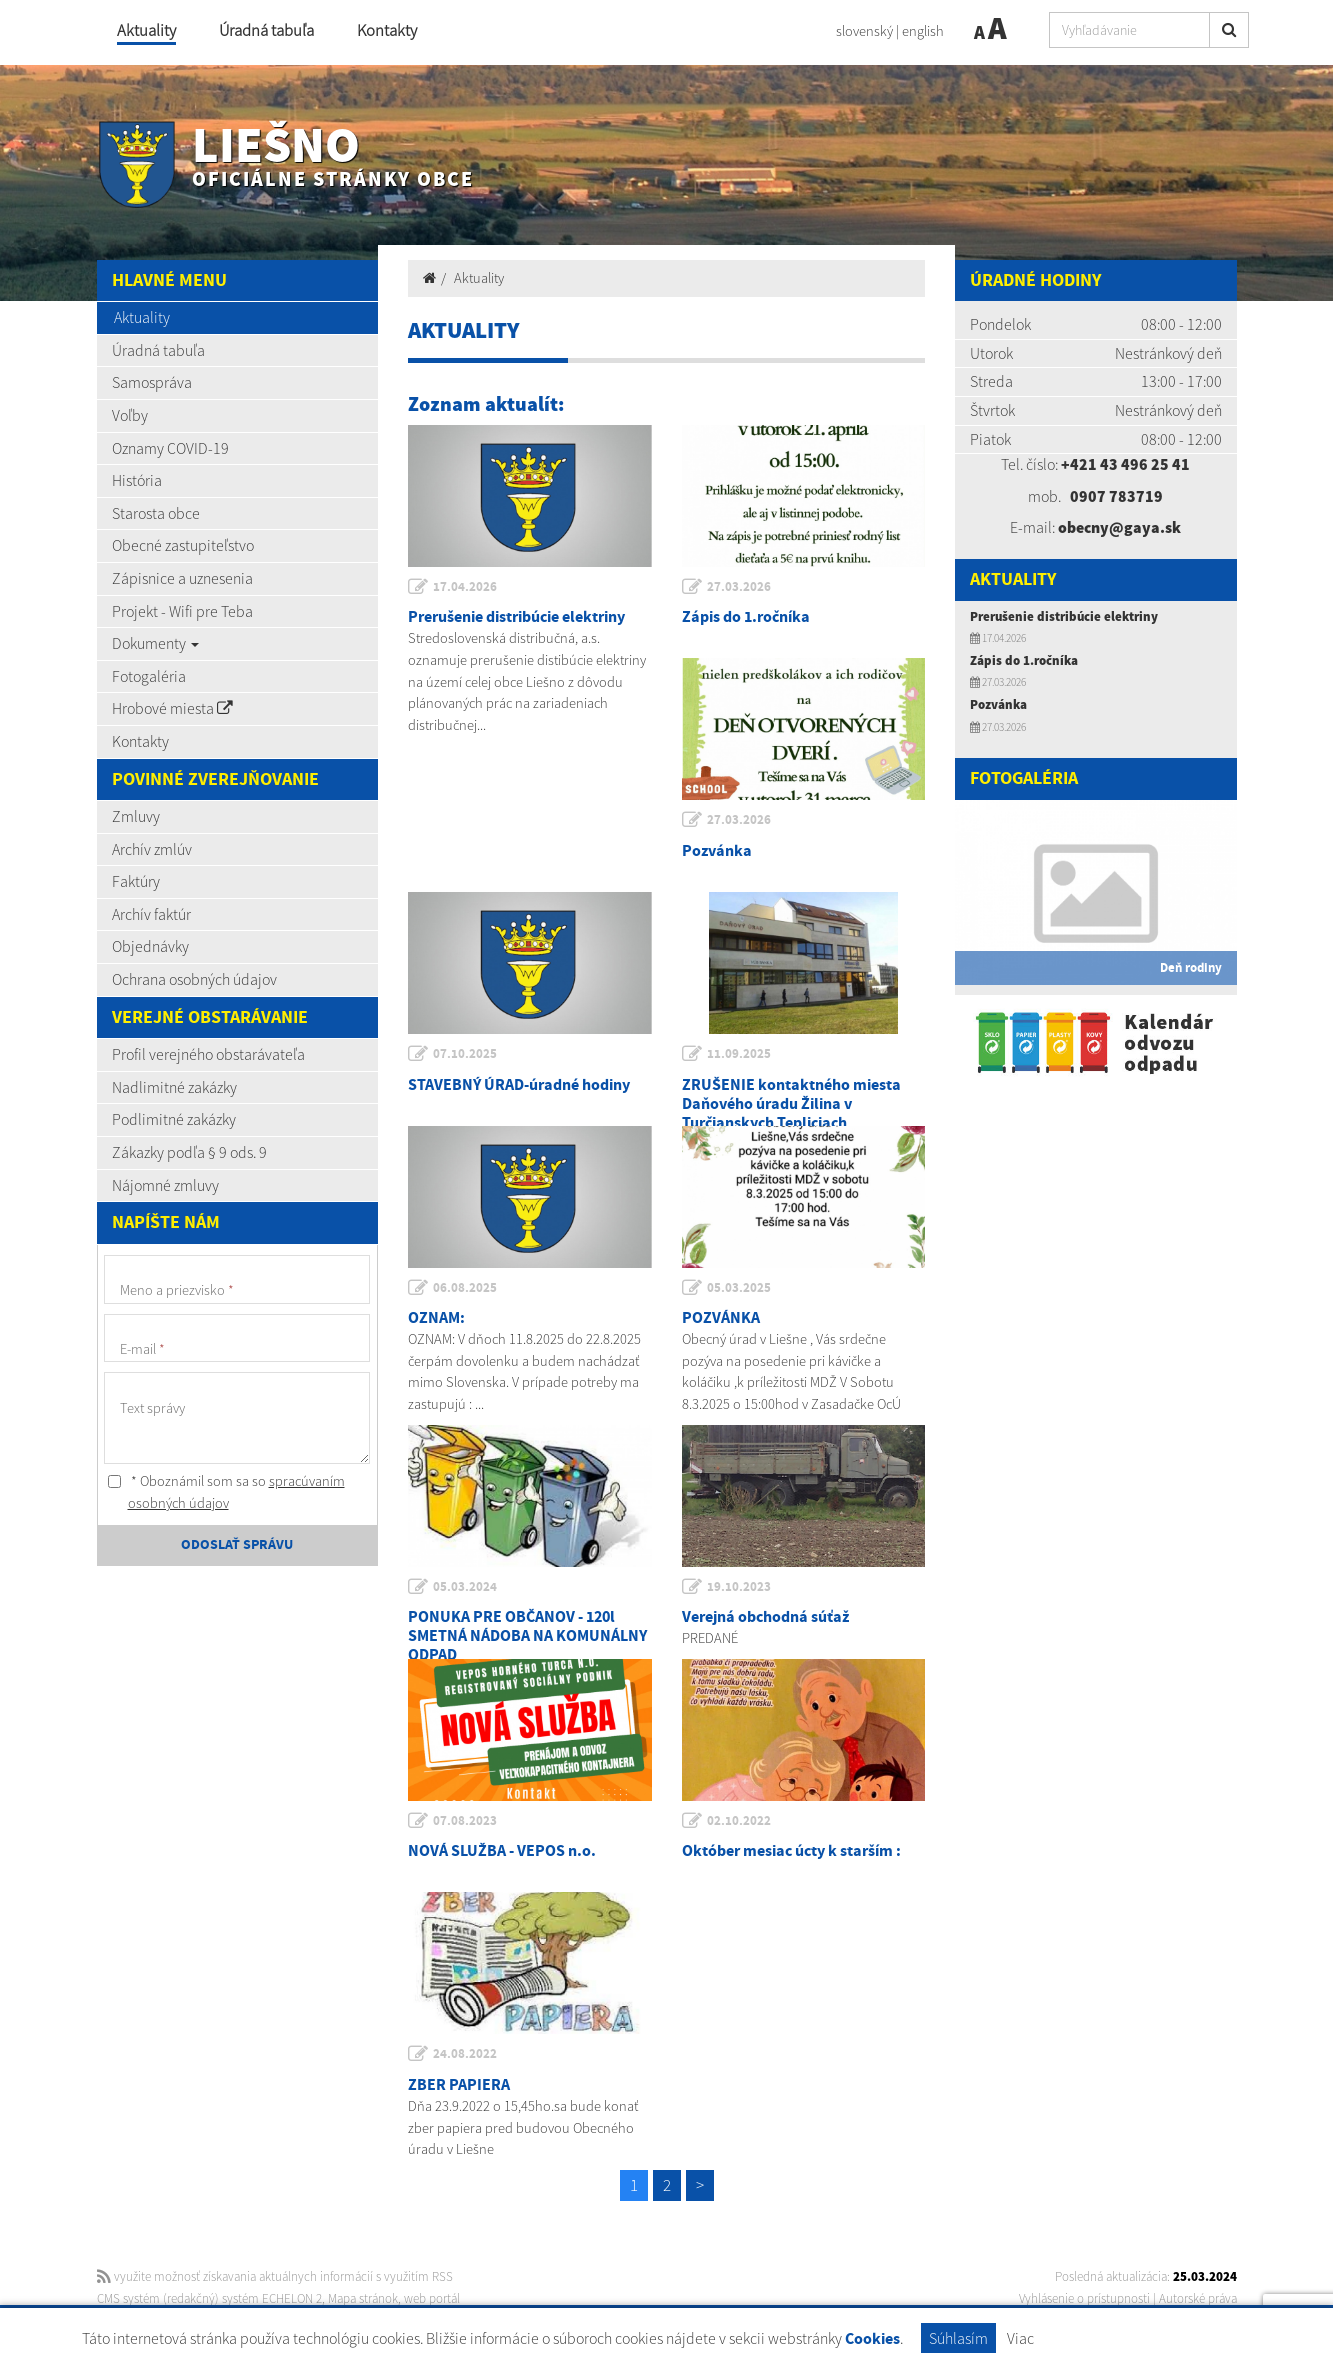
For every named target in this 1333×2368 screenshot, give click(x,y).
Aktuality (146, 30)
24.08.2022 (465, 2054)
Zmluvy (136, 816)
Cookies (872, 2339)
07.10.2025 (465, 1054)
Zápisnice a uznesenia (182, 578)
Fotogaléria (149, 676)
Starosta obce (156, 513)
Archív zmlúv (152, 849)
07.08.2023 (465, 1821)
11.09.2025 (739, 1054)
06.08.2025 (465, 1288)
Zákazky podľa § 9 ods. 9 (189, 1152)
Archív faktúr (151, 914)
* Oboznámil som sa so (226, 1492)
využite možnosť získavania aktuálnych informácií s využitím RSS (275, 2276)
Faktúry (136, 881)
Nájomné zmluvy (165, 1185)
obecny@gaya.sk (1119, 527)
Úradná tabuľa (266, 30)
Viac (1020, 2338)
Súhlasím (958, 2338)
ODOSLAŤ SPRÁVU (237, 1545)
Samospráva (152, 382)
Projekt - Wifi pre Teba (182, 611)
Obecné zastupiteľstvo (183, 545)
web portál (432, 2298)
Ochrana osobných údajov (194, 979)
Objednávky (150, 946)
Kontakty (387, 30)
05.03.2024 (465, 1587)
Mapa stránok (363, 2298)
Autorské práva (1198, 2298)
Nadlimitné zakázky (174, 1087)
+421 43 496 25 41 (1125, 464)
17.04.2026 (465, 587)
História (137, 480)
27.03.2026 (739, 587)
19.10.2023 (739, 1587)
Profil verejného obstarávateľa (208, 1054)
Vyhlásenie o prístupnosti (1084, 2298)
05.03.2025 (739, 1288)
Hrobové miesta (172, 708)
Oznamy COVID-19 (170, 448)
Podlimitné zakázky (174, 1119)
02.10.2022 (739, 1821)
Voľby (130, 415)
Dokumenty (155, 643)
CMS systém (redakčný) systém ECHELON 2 (209, 2298)
